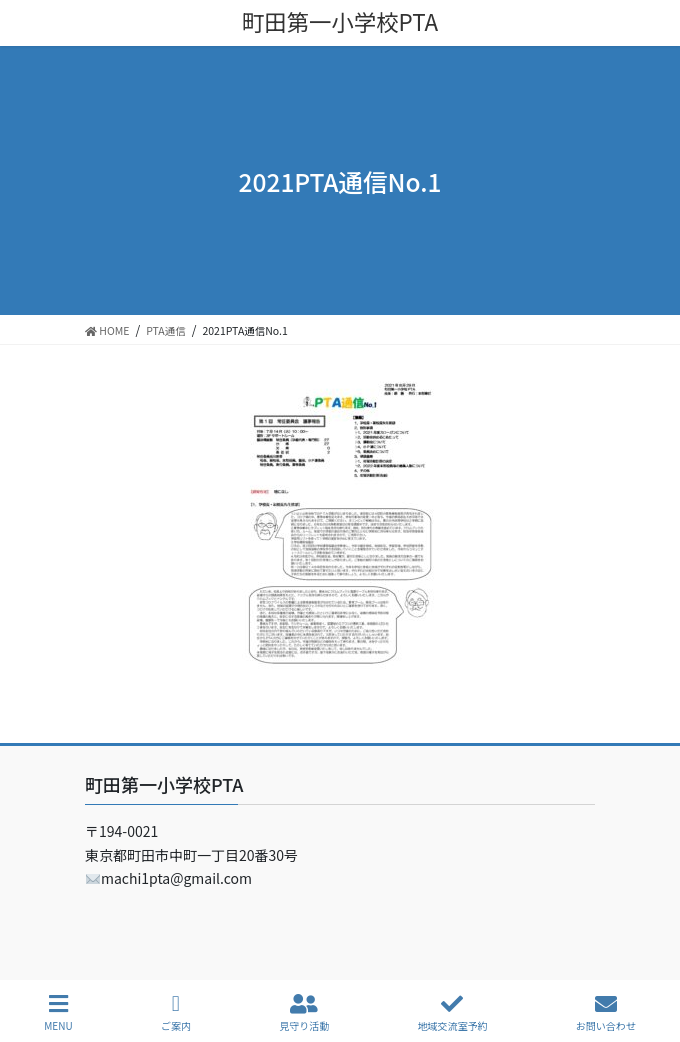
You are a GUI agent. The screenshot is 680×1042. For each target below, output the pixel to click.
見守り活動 (304, 1012)
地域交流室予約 (452, 1012)
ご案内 (176, 1012)
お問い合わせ (606, 1012)
